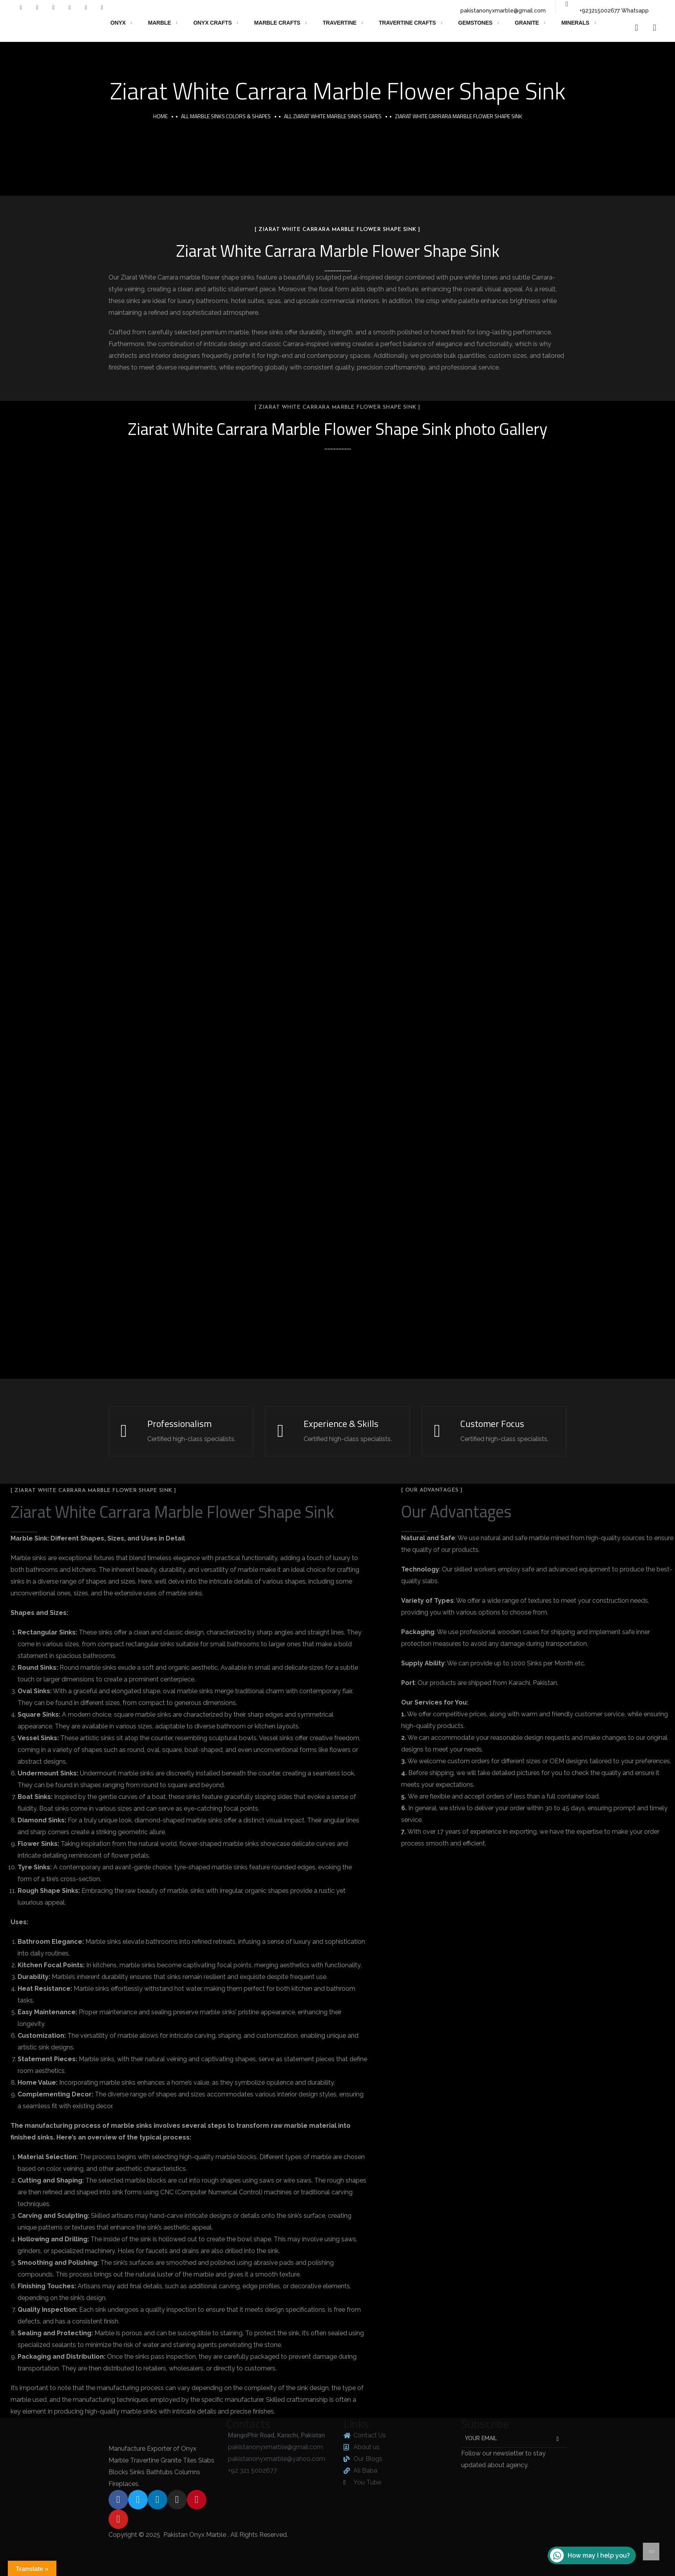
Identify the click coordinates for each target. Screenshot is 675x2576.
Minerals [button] (575, 23)
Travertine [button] (340, 23)
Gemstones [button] (475, 23)
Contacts (248, 2424)
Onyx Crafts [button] (212, 23)
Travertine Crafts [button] (407, 23)
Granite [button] (527, 23)
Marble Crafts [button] (277, 23)
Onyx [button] (118, 23)
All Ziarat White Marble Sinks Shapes (333, 116)
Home (160, 116)
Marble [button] (159, 23)
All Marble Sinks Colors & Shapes (226, 116)
